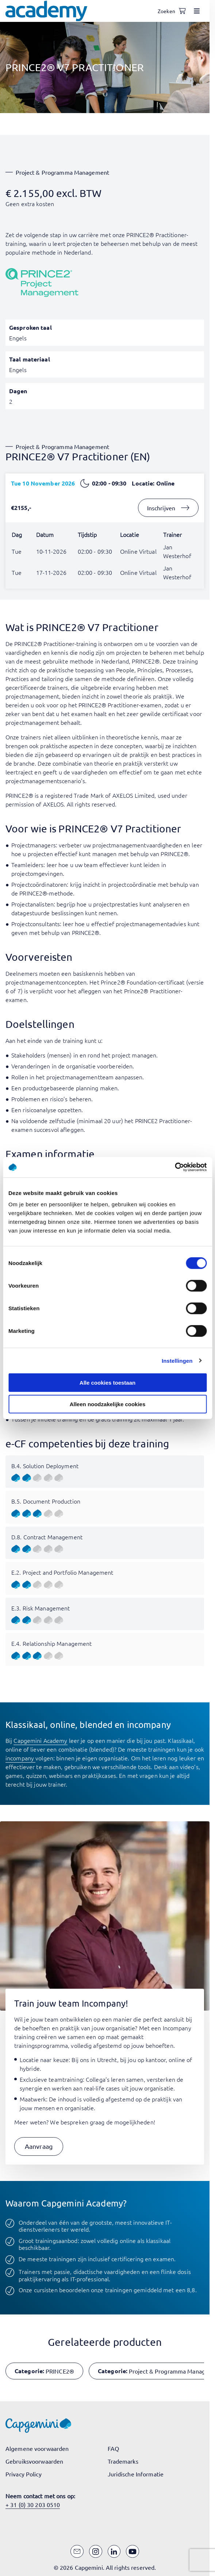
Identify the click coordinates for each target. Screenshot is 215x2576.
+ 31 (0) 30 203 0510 (32, 2504)
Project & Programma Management (63, 172)
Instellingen (177, 1360)
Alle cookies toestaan (107, 1383)
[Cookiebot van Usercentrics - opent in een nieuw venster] (175, 1167)
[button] (38, 2146)
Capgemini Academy (40, 1740)
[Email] (77, 2551)
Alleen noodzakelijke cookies (108, 1404)
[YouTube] (132, 2551)
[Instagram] (95, 2551)
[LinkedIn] (114, 2551)
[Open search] (167, 11)
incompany (20, 1758)
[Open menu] (196, 11)
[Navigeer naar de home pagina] (46, 11)
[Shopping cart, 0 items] (182, 11)
